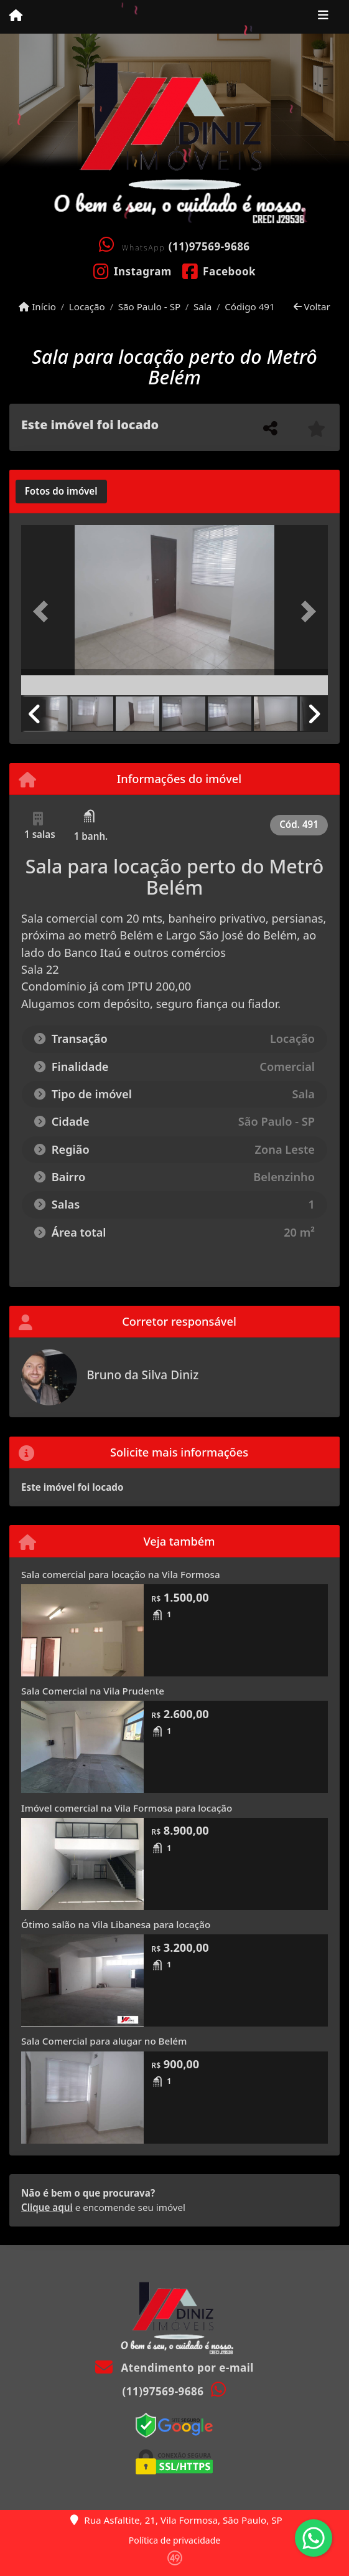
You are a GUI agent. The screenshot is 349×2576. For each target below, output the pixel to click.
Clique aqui (47, 2207)
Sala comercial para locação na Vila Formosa (120, 1574)
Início (37, 306)
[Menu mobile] (15, 16)
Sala (202, 306)
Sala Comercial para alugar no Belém (104, 2041)
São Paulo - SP (149, 306)
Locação (87, 306)
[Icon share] (132, 270)
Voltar (312, 306)
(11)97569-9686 (209, 246)
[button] (44, 611)
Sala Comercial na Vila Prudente (92, 1691)
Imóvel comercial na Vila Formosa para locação (126, 1808)
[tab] (61, 491)
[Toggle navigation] (323, 17)
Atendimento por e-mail (174, 2367)
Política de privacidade (174, 2540)
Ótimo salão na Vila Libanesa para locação (115, 1924)
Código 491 (250, 306)
